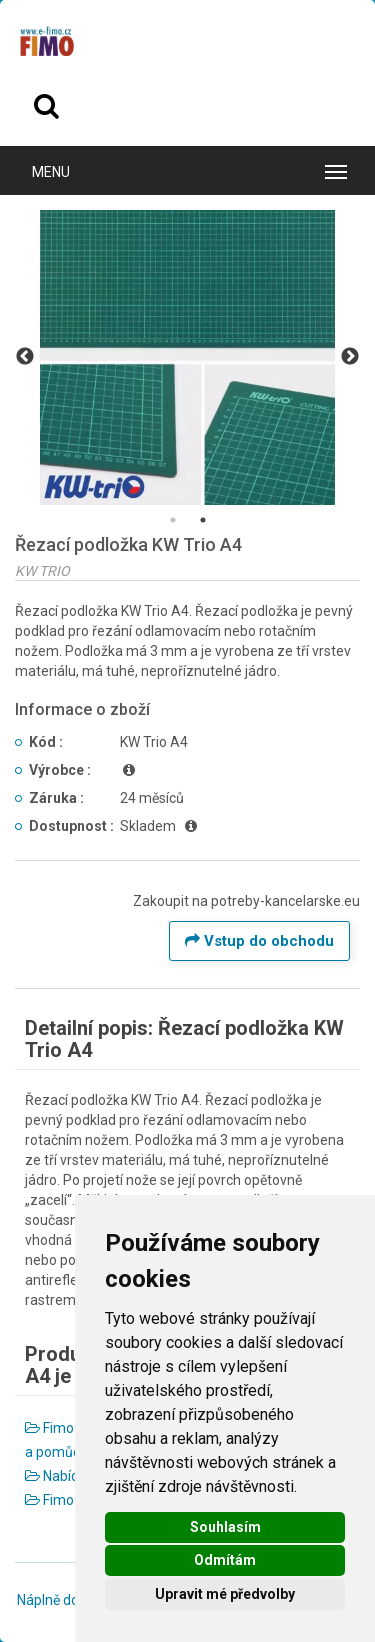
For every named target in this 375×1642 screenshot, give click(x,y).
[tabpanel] (187, 357)
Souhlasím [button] (225, 1527)
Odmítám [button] (225, 1560)
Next (350, 357)
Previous (25, 357)
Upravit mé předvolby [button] (225, 1594)
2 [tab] (203, 520)
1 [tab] (173, 520)
